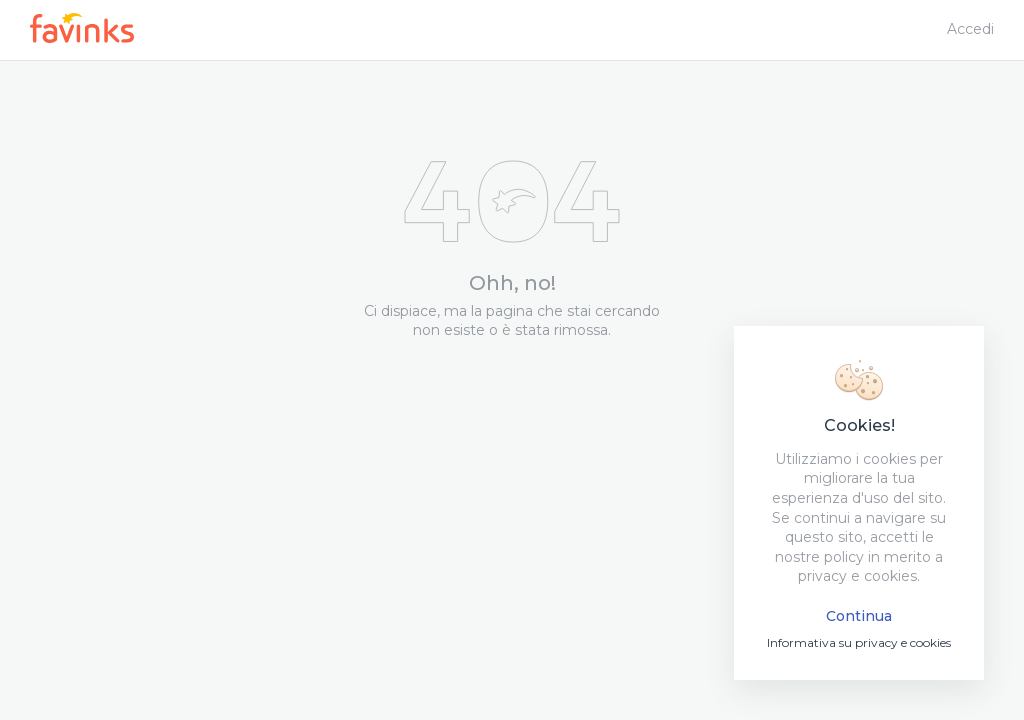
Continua (859, 616)
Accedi (970, 29)
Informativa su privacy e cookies (859, 642)
